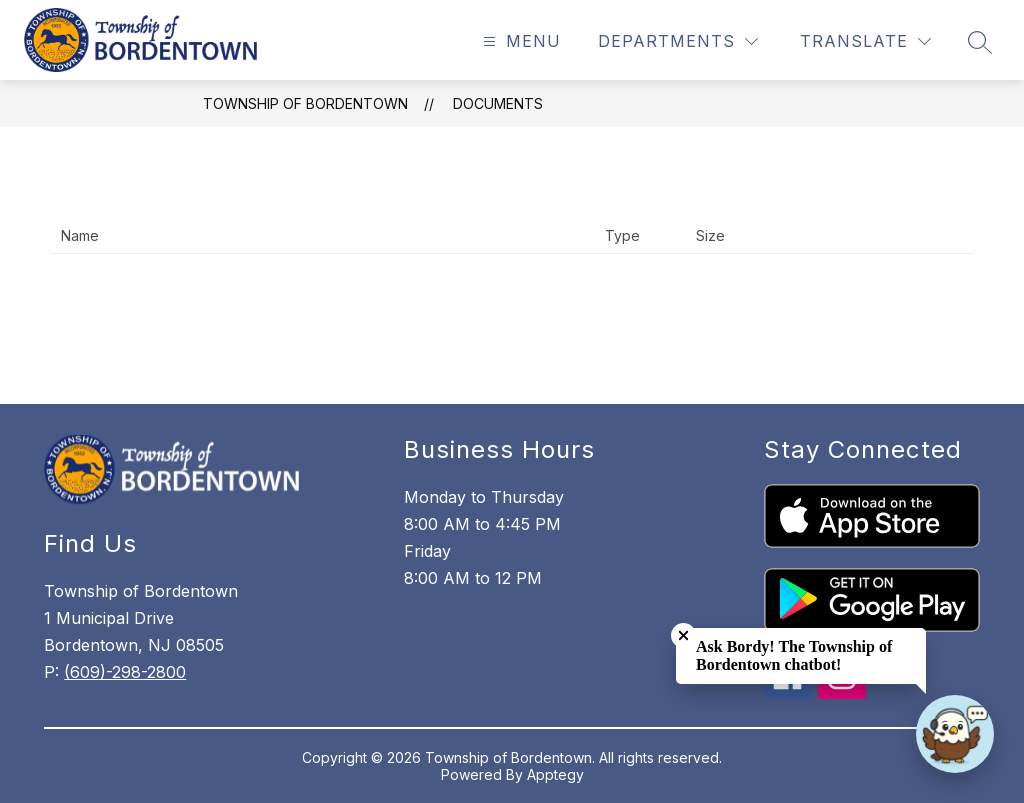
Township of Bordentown (305, 103)
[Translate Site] (865, 41)
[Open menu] (519, 41)
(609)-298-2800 (125, 672)
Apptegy (555, 774)
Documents (498, 103)
